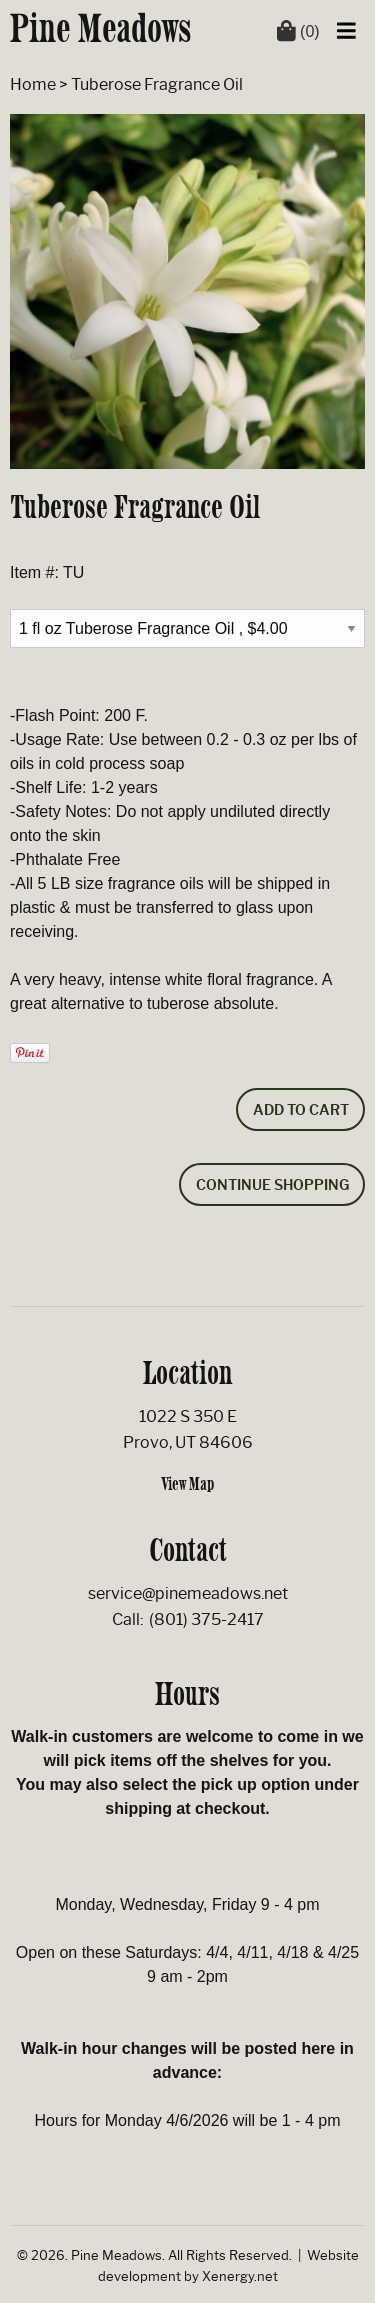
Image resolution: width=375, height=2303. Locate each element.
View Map (187, 1483)
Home (33, 84)
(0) (298, 31)
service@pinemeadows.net (188, 1593)
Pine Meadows (101, 28)
